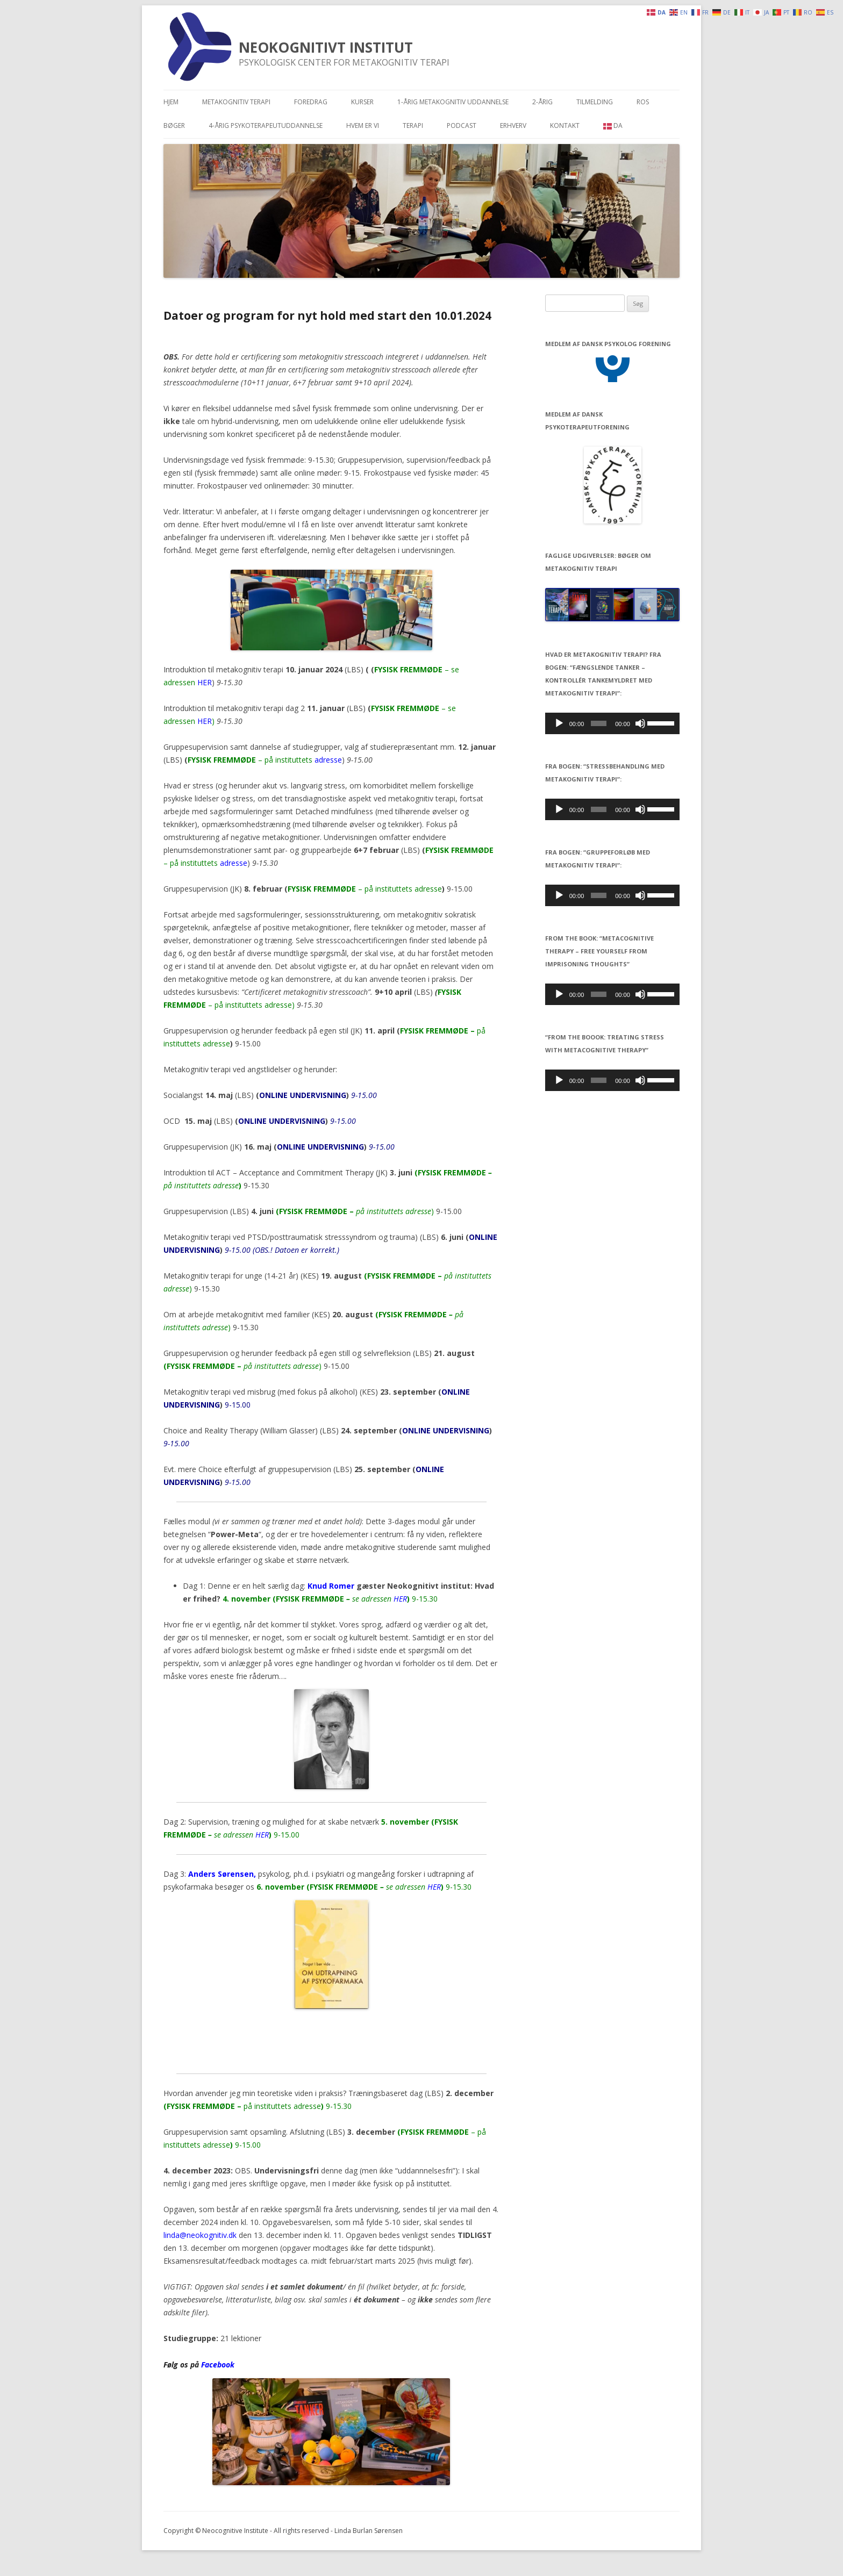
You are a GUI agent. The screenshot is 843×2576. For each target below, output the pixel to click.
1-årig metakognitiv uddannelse (453, 101)
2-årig (542, 101)
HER (204, 682)
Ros (643, 101)
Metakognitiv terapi (236, 101)
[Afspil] (559, 723)
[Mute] (640, 723)
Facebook (217, 2364)
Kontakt (565, 125)
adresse (328, 760)
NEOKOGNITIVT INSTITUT (326, 47)
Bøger (174, 125)
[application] (612, 723)
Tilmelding (594, 101)
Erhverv (513, 125)
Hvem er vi (362, 125)
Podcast (461, 125)
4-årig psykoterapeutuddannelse (266, 125)
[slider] (598, 723)
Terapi (413, 125)
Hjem (170, 101)
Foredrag (310, 101)
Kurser (362, 101)
